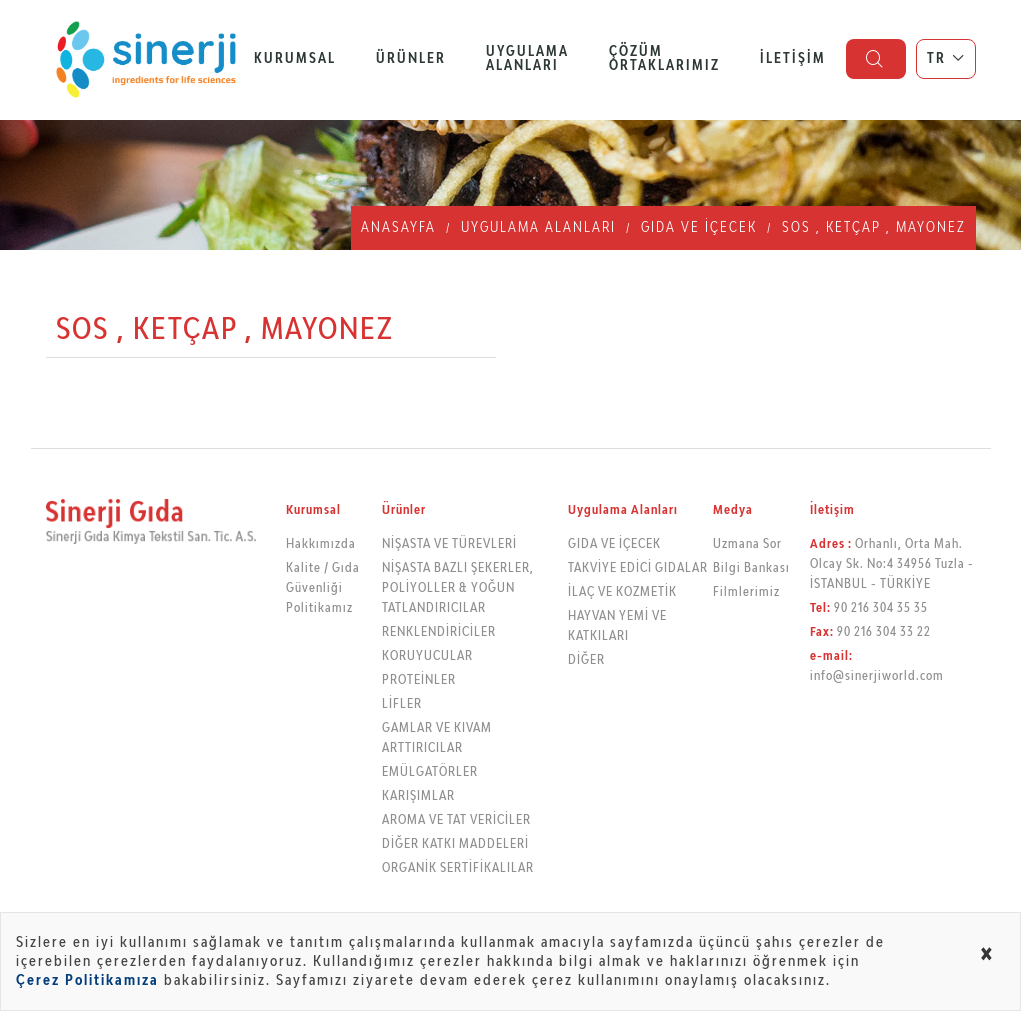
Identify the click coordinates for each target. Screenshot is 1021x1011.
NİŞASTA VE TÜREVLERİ (449, 544)
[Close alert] (987, 956)
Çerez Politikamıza (87, 980)
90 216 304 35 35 (881, 608)
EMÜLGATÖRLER (430, 772)
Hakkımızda (321, 544)
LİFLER (402, 704)
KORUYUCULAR (427, 656)
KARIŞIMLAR (418, 796)
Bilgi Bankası (751, 568)
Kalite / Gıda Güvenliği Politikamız (323, 588)
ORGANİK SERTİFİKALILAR (458, 868)
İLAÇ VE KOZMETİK (622, 592)
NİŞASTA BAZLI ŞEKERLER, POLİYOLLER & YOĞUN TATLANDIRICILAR (458, 588)
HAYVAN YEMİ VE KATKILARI (617, 626)
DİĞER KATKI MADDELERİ (455, 844)
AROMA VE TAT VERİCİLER (456, 820)
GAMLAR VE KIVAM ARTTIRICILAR (437, 738)
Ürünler (411, 59)
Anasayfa (398, 228)
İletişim (793, 59)
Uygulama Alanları (527, 59)
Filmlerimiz (746, 592)
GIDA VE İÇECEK (699, 228)
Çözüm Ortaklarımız (664, 59)
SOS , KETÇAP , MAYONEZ (874, 228)
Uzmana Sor (747, 544)
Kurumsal (295, 59)
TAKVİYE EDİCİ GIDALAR (638, 568)
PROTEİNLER (419, 680)
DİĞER (586, 660)
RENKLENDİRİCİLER (439, 632)
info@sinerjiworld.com (877, 676)
